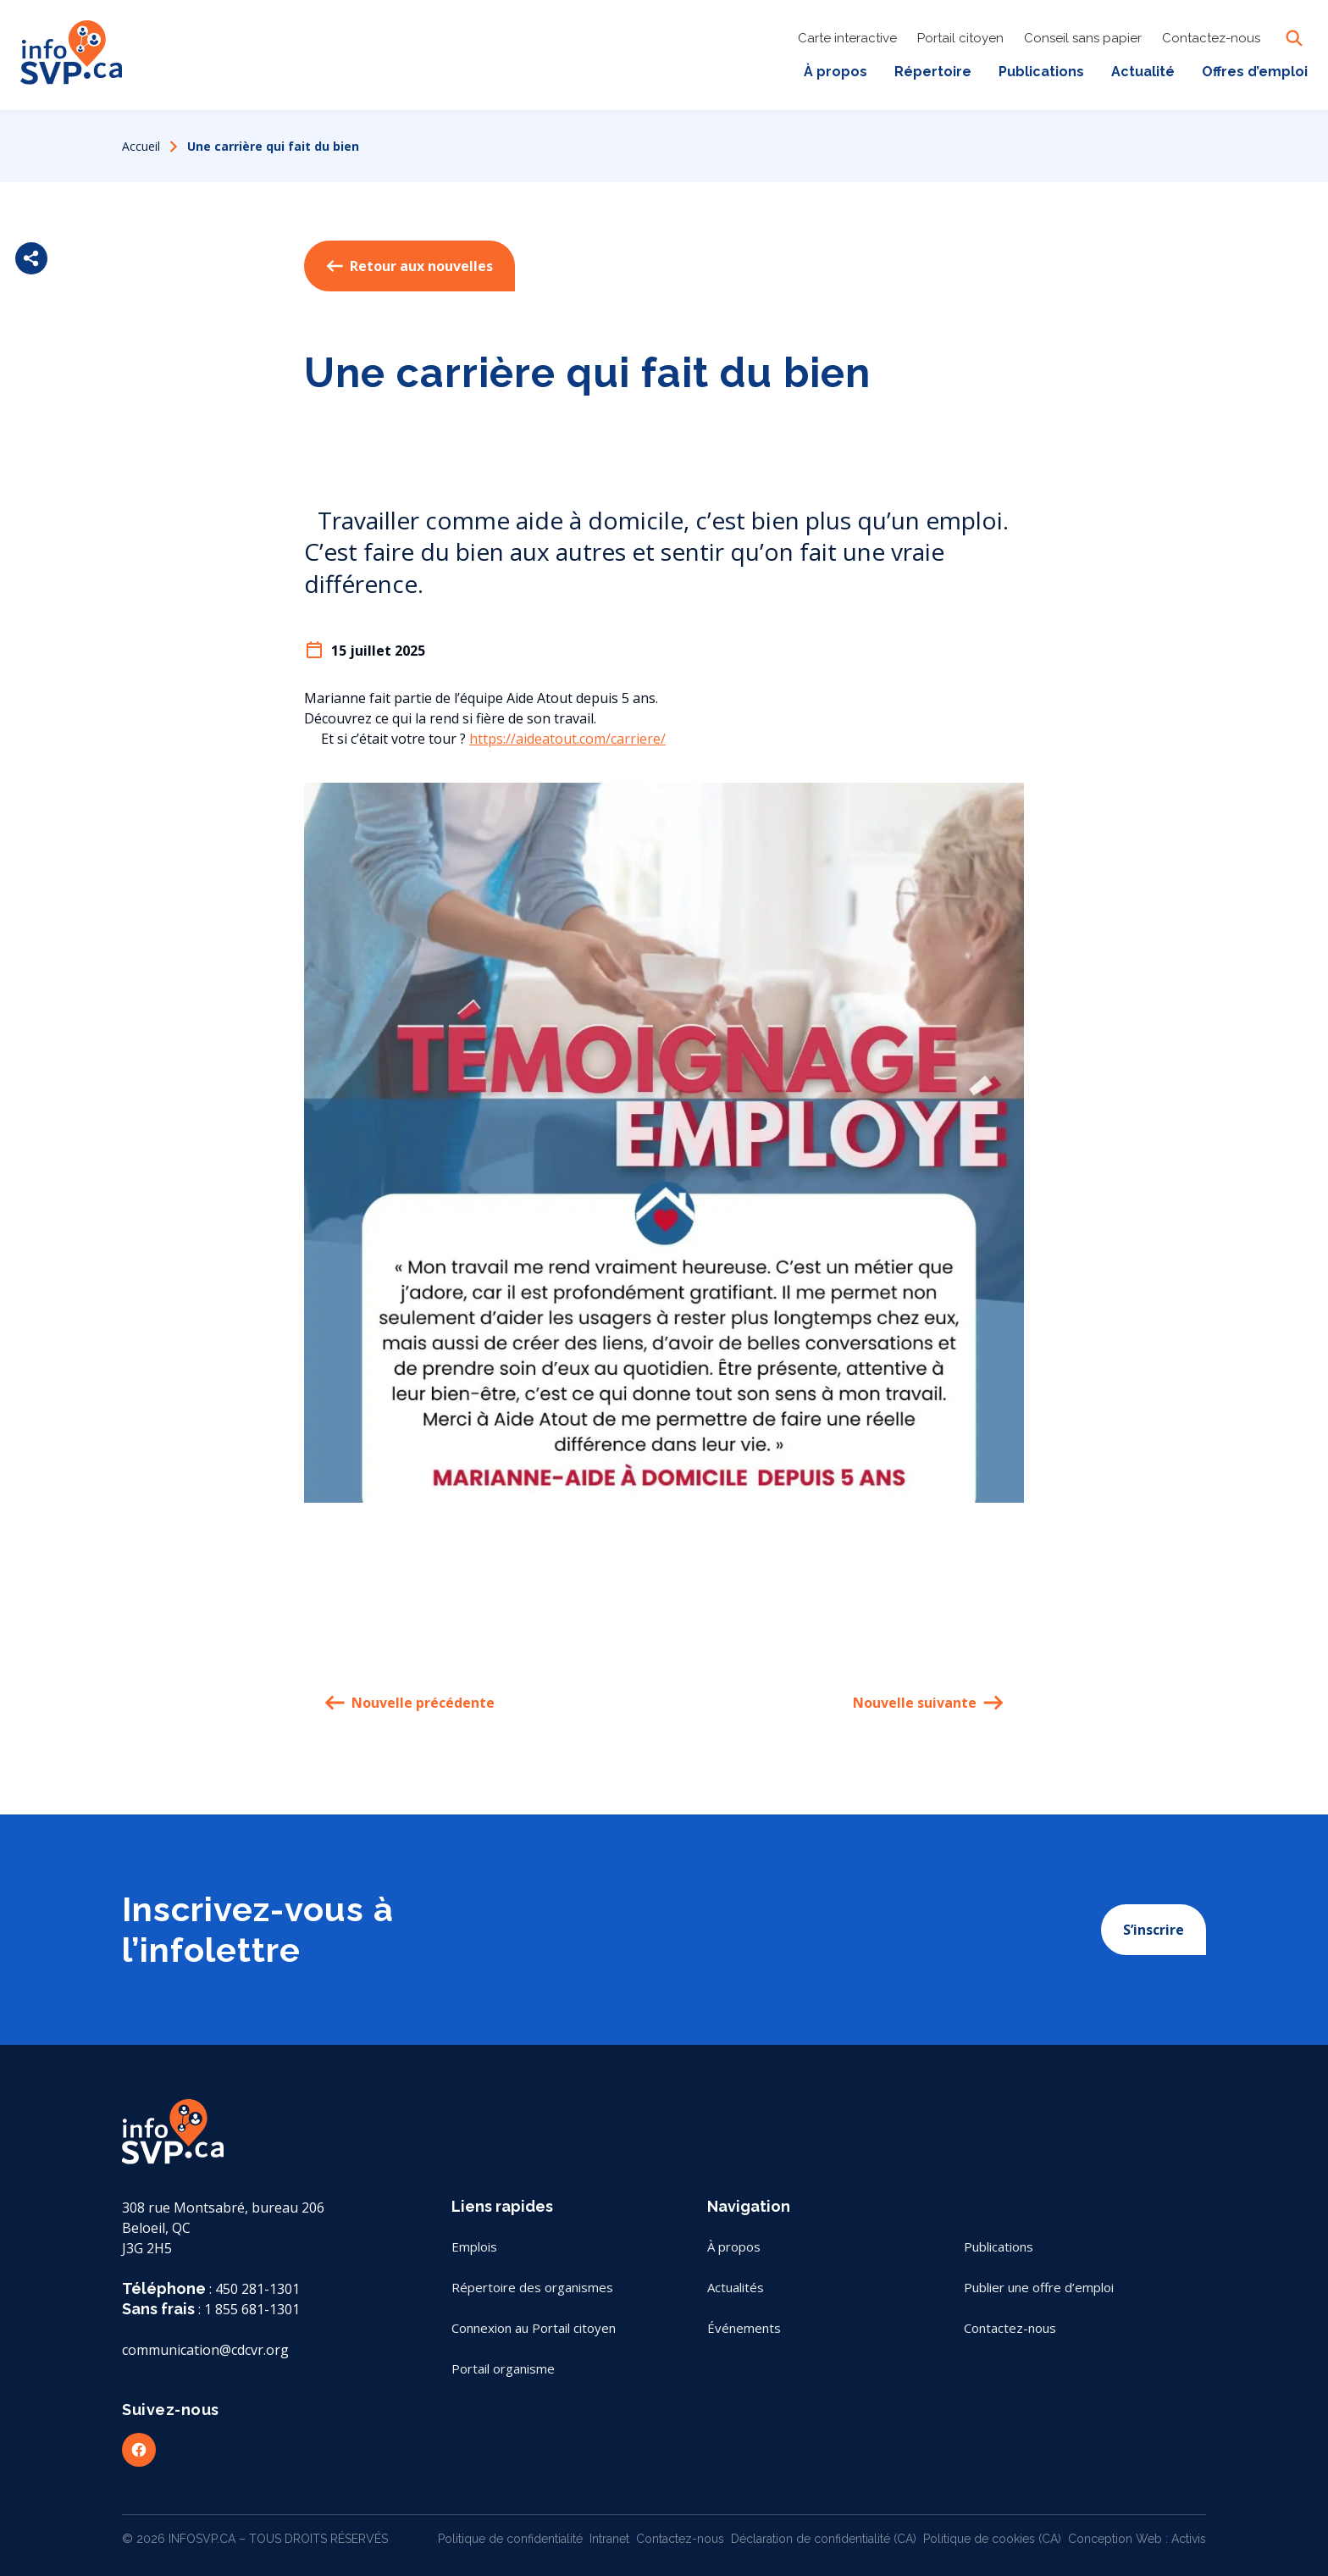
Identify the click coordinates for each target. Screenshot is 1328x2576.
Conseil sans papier (1083, 38)
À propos (835, 72)
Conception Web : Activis (1137, 2539)
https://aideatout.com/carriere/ (567, 738)
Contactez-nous (1211, 38)
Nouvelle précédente (409, 1702)
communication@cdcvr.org (205, 2350)
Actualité (1143, 72)
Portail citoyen (960, 38)
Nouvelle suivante (928, 1702)
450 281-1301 (257, 2289)
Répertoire (932, 72)
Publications (1041, 72)
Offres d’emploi (1255, 72)
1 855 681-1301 (252, 2309)
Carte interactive (847, 38)
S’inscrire (1153, 1929)
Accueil (141, 146)
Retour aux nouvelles (409, 266)
